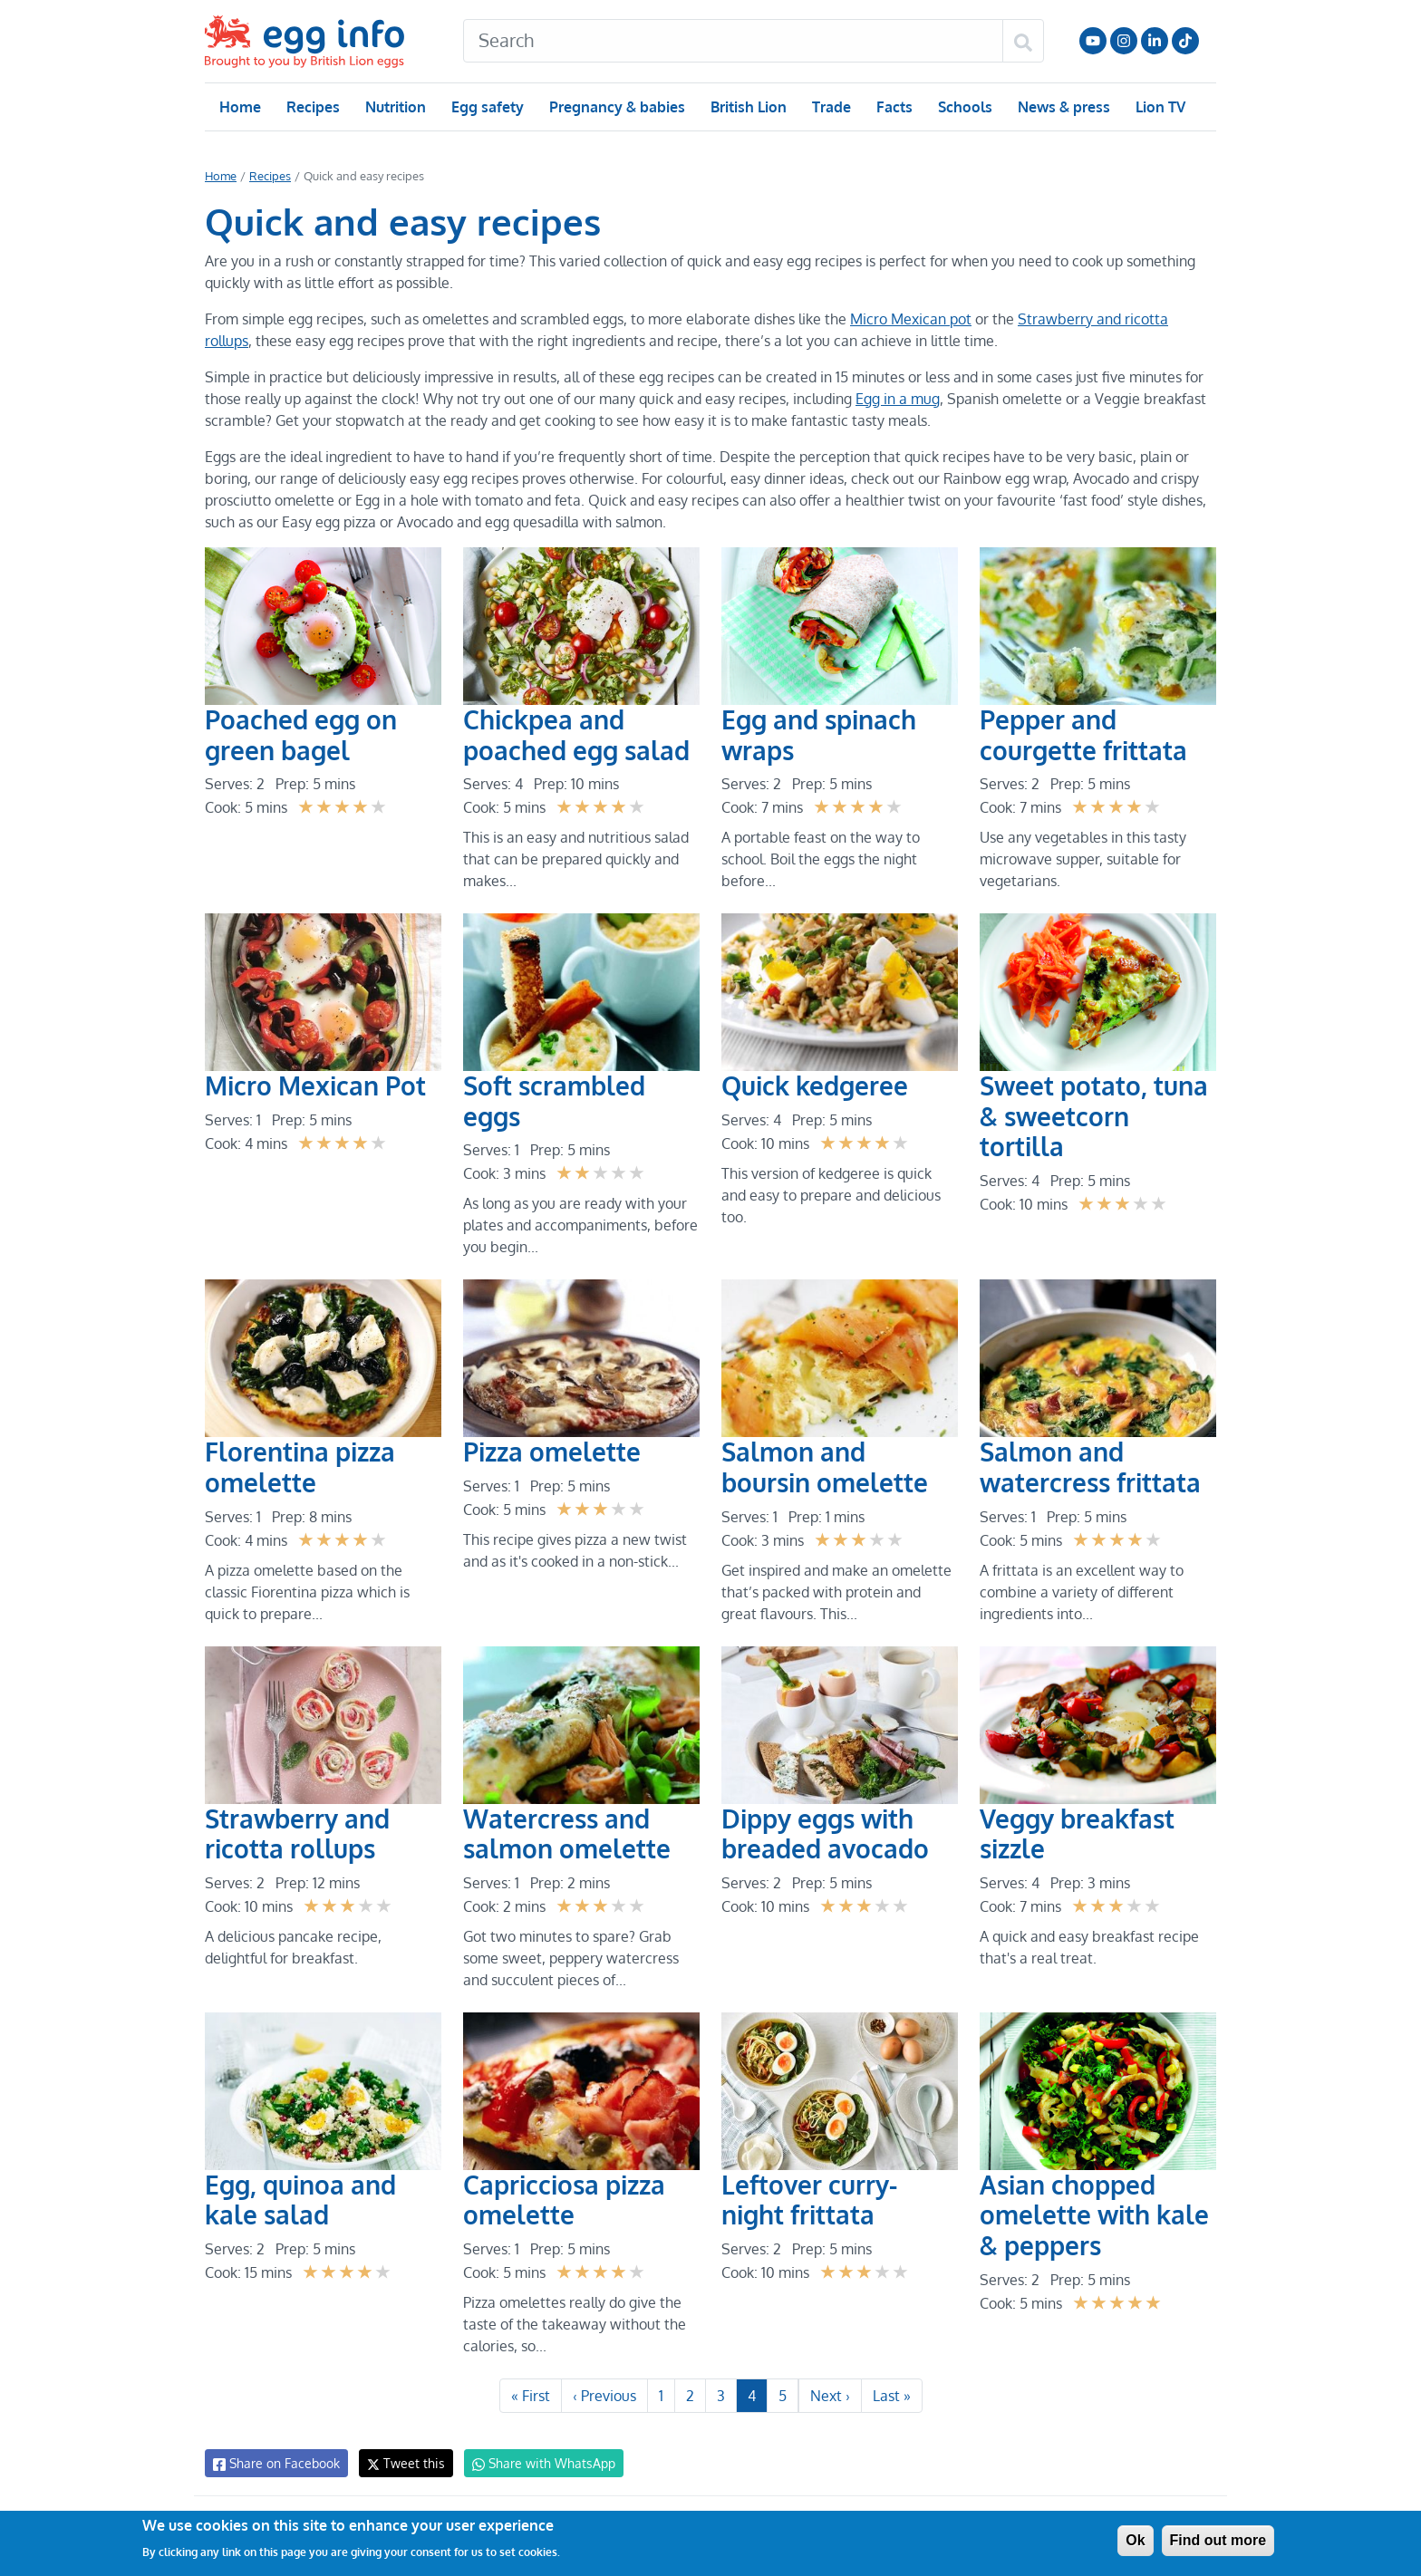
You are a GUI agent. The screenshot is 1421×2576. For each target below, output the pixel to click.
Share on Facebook (275, 2463)
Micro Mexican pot (906, 319)
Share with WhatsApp (535, 2463)
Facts (893, 107)
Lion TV (1159, 107)
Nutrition (395, 107)
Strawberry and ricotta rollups (1109, 319)
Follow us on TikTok (1185, 40)
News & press (1062, 107)
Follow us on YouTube (1093, 40)
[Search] (733, 41)
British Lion (747, 107)
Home (239, 107)
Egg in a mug (894, 399)
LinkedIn (1154, 40)
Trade (830, 107)
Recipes (312, 107)
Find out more (1218, 2540)
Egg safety (487, 107)
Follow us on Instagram (1123, 40)
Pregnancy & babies (615, 107)
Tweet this (401, 2463)
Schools (963, 107)
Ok (1135, 2540)
